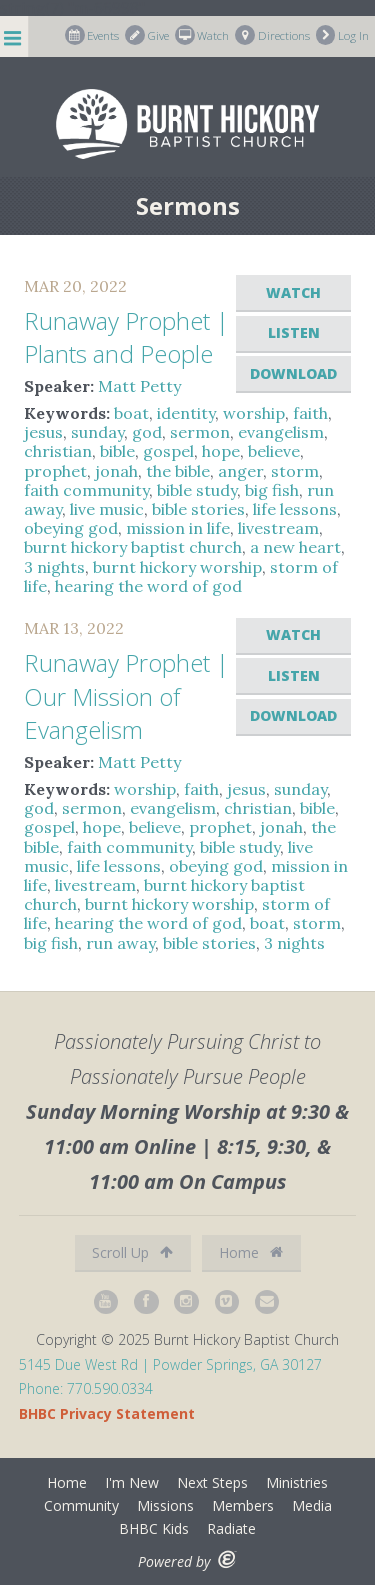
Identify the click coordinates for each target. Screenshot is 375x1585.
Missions (165, 1505)
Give (147, 35)
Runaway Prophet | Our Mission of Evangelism (126, 696)
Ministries (297, 1482)
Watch (202, 35)
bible (117, 451)
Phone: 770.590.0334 (86, 1388)
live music (107, 509)
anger (240, 471)
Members (243, 1505)
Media (312, 1505)
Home (251, 1252)
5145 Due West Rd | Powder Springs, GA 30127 (170, 1364)
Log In (343, 35)
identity (186, 413)
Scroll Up (132, 1252)
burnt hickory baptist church (133, 547)
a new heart (295, 547)
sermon (200, 432)
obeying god (71, 528)
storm (295, 471)
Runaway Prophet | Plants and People (126, 337)
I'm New (132, 1482)
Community (81, 1505)
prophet (55, 471)
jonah (116, 471)
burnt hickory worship (177, 567)
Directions (272, 35)
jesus (43, 432)
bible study (197, 490)
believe (274, 451)
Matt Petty (139, 386)
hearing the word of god (148, 586)
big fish (272, 490)
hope (221, 451)
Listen (294, 332)
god (147, 432)
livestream (278, 528)
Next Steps (212, 1482)
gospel (168, 451)
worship (254, 413)
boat (131, 413)
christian (58, 451)
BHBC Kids (154, 1528)
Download (293, 373)
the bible (178, 471)
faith (310, 413)
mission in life (178, 528)
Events (92, 35)
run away (120, 943)
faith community (86, 490)
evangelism (281, 432)
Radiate (231, 1528)
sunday (97, 432)
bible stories (198, 509)
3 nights (54, 567)
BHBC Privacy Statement (107, 1413)
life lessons (295, 509)
